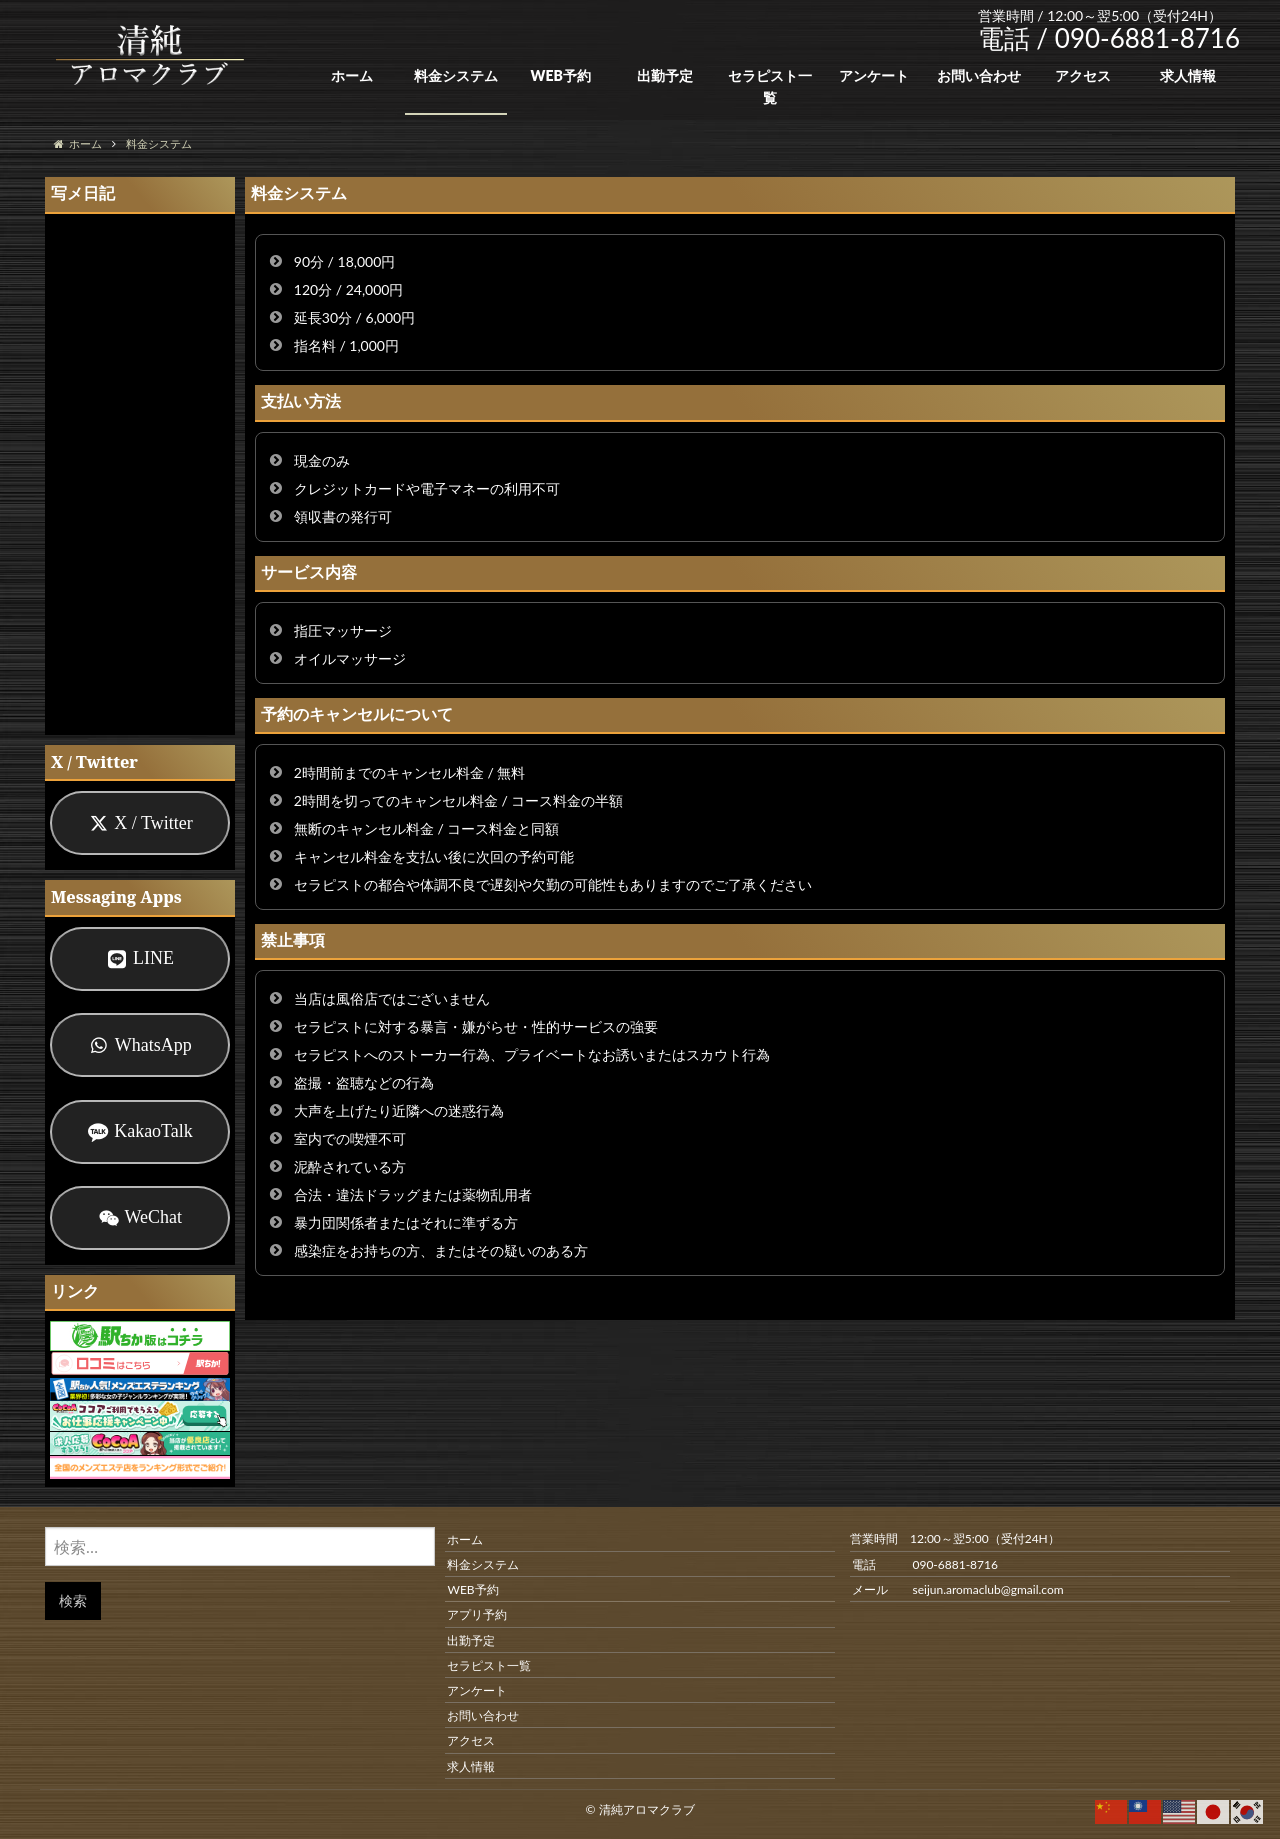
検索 (73, 1600)
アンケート (874, 75)
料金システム (456, 75)
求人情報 (1188, 75)
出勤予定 (665, 75)
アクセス (1083, 75)
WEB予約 (560, 75)
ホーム (352, 75)
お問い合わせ (979, 75)
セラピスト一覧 (770, 86)
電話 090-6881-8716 (924, 1564)
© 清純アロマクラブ (639, 1809)
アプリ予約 (477, 1614)
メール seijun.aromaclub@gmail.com (957, 1589)
